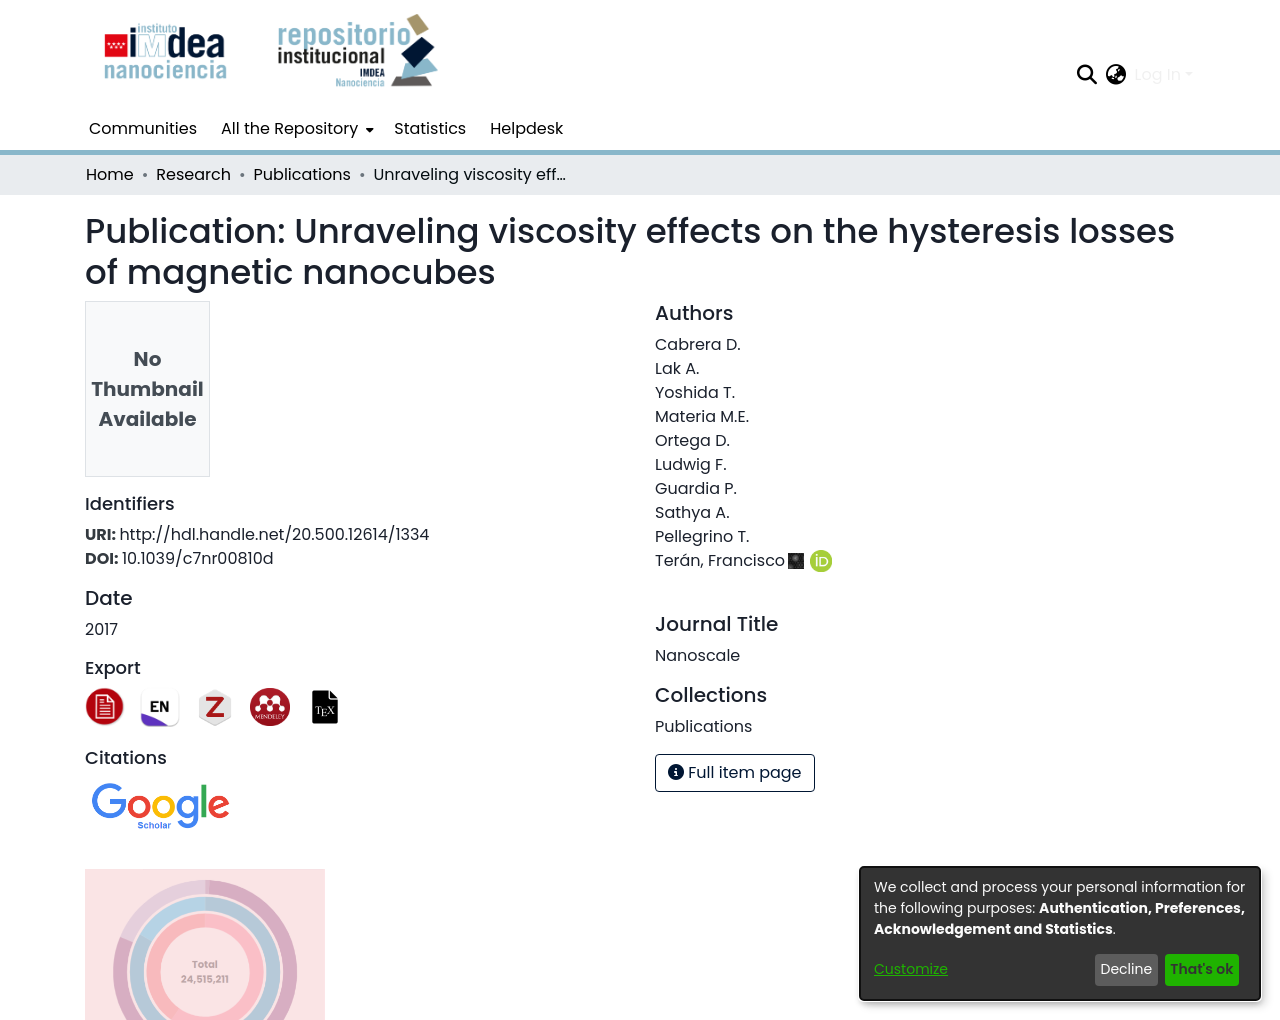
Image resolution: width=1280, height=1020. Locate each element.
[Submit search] (1087, 75)
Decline (1127, 969)
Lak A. (677, 368)
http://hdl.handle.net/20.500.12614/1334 (274, 534)
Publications (302, 174)
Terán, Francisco (720, 560)
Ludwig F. (691, 464)
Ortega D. (692, 440)
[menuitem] (295, 129)
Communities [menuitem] (143, 128)
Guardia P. (696, 488)
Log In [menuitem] (1158, 74)
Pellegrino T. (702, 536)
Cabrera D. (698, 344)
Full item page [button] (735, 772)
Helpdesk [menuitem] (526, 128)
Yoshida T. (695, 392)
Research (193, 174)
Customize (911, 969)
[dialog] (1060, 933)
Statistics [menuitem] (430, 128)
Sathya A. (692, 512)
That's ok (1201, 969)
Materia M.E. (702, 416)
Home (110, 174)
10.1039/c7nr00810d (198, 558)
